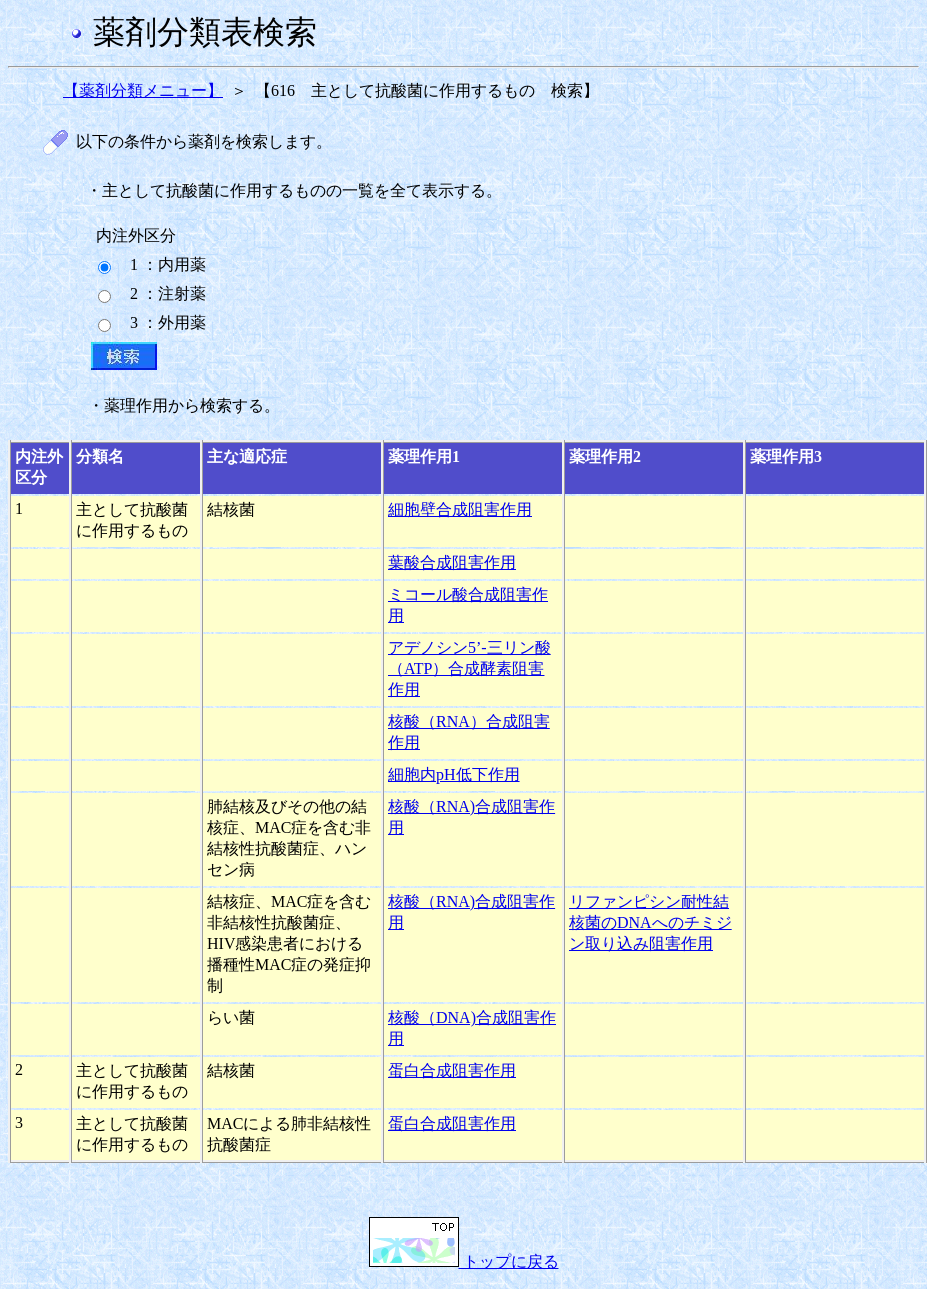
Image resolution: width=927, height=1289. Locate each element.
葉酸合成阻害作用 (452, 562)
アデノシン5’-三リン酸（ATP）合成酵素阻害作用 (469, 668)
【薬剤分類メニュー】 (143, 90)
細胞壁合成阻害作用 (460, 509)
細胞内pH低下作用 (454, 774)
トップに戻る (464, 1261)
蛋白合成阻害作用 (452, 1070)
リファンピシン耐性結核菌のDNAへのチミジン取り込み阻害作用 (650, 922)
